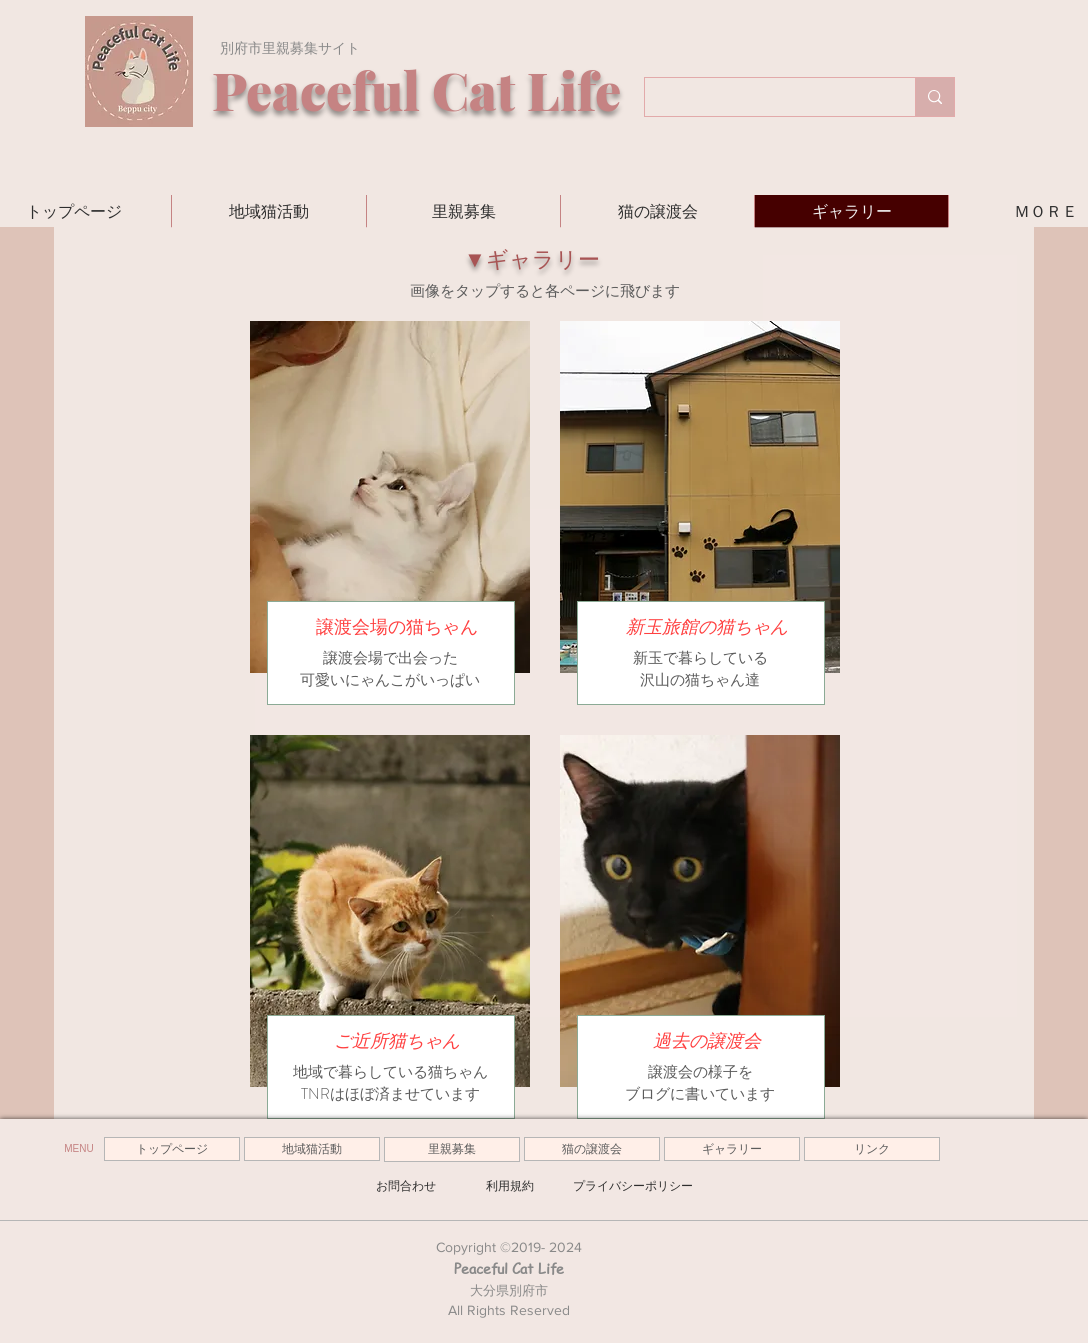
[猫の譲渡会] (592, 1149)
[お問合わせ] (406, 1186)
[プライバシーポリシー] (633, 1186)
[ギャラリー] (732, 1149)
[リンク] (872, 1149)
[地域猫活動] (312, 1149)
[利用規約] (510, 1186)
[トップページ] (172, 1149)
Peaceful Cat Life (509, 1268)
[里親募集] (452, 1149)
